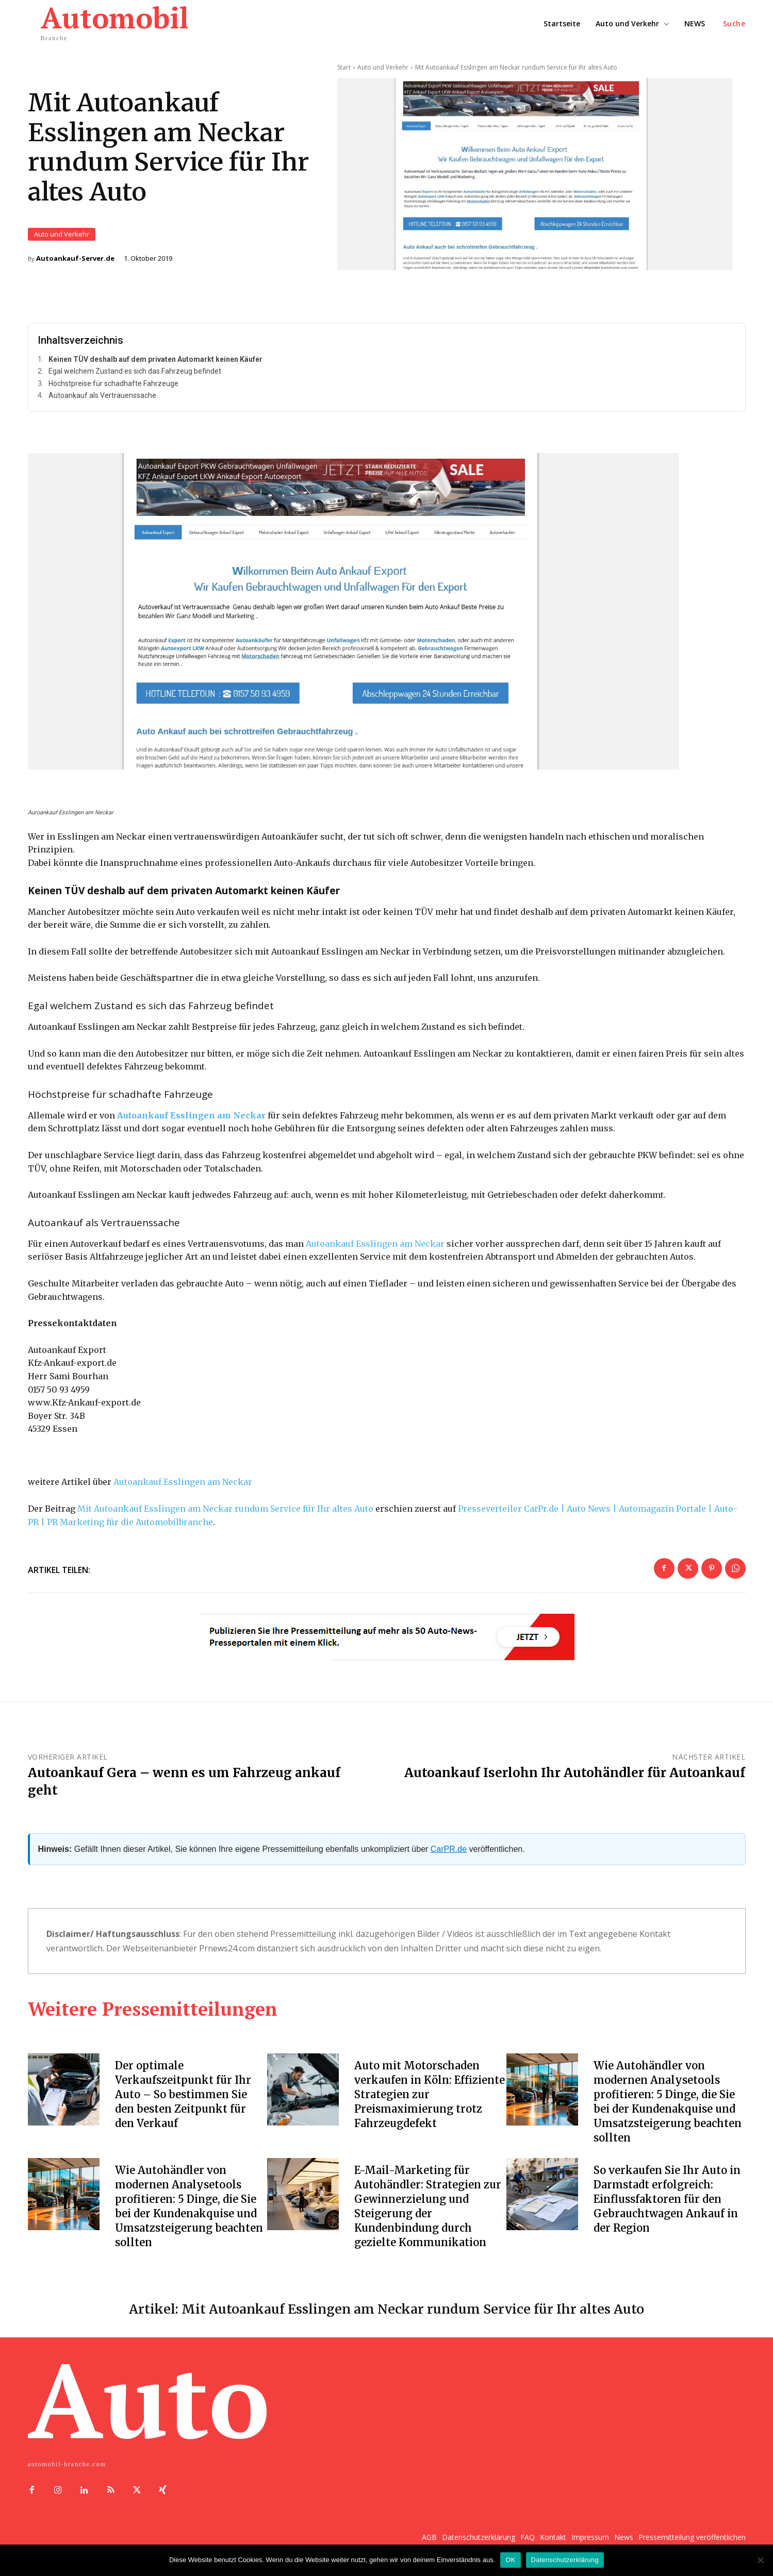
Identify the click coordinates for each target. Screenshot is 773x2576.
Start (344, 67)
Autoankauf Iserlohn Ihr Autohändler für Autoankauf (574, 1773)
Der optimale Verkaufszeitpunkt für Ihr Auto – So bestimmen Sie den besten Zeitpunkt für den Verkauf (183, 2094)
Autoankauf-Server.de (75, 258)
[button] (734, 24)
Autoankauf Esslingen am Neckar (375, 1244)
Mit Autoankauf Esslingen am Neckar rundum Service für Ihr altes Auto (225, 1508)
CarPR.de (449, 1849)
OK (510, 2560)
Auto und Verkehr (61, 234)
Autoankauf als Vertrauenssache (102, 396)
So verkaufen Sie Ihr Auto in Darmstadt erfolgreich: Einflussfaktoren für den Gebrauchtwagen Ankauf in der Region (667, 2199)
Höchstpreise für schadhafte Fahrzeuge (113, 383)
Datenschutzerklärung (565, 2560)
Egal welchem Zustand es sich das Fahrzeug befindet (134, 371)
